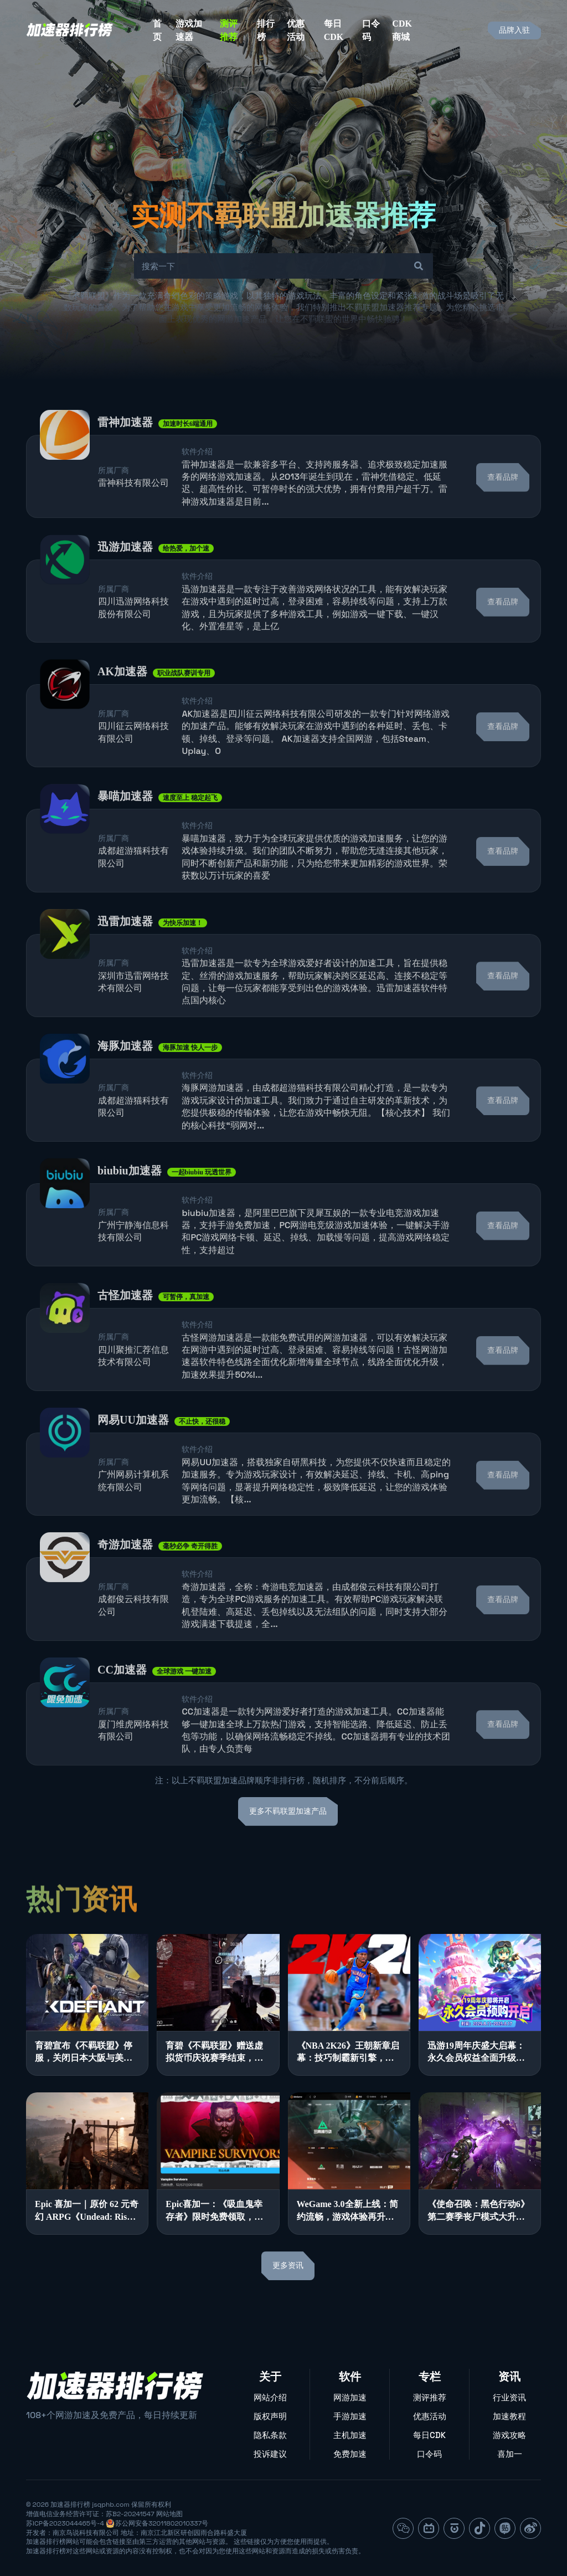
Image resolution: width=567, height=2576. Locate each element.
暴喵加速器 (125, 828)
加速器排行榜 (70, 2504)
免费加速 (350, 2454)
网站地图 (169, 2514)
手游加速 (350, 2416)
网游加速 (350, 2397)
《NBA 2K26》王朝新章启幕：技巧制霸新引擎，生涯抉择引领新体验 (348, 2053)
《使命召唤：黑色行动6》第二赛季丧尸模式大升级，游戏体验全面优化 (478, 2211)
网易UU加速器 (133, 1451)
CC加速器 (122, 1701)
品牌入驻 (514, 30)
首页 (157, 30)
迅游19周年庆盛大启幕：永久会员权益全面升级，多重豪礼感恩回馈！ (476, 2053)
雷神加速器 (125, 453)
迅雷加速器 (125, 952)
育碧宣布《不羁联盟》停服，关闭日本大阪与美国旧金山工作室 (83, 2053)
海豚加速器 (125, 1077)
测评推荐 (229, 30)
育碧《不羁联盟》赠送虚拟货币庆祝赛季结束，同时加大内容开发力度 (214, 2053)
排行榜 (266, 30)
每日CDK (334, 30)
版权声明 (270, 2416)
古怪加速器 (125, 1327)
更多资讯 (287, 2265)
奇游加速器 (125, 1576)
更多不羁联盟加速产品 (288, 1811)
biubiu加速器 (129, 1201)
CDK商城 (402, 30)
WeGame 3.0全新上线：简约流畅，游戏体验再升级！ (347, 2211)
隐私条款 (270, 2435)
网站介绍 (270, 2397)
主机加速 (350, 2435)
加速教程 (509, 2416)
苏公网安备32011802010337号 (161, 2523)
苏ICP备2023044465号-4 (65, 2523)
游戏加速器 (189, 30)
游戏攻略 (509, 2435)
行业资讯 (509, 2397)
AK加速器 (122, 703)
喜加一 (509, 2454)
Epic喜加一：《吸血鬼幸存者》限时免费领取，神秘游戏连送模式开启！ (214, 2211)
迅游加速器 (125, 578)
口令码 (371, 30)
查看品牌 (502, 508)
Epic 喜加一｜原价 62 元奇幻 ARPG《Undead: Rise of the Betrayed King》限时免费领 (86, 2211)
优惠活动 (296, 30)
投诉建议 (270, 2454)
